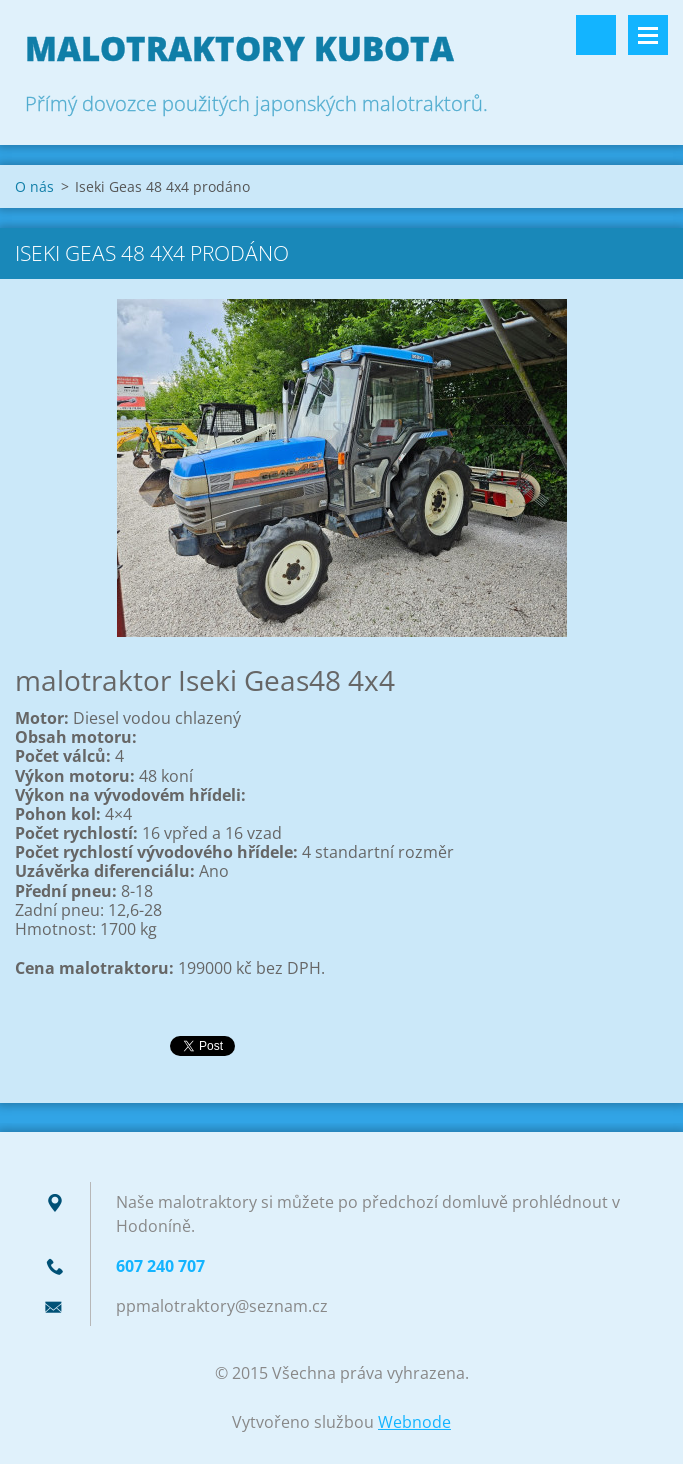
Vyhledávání (596, 35)
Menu (648, 35)
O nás (34, 186)
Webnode (414, 1422)
